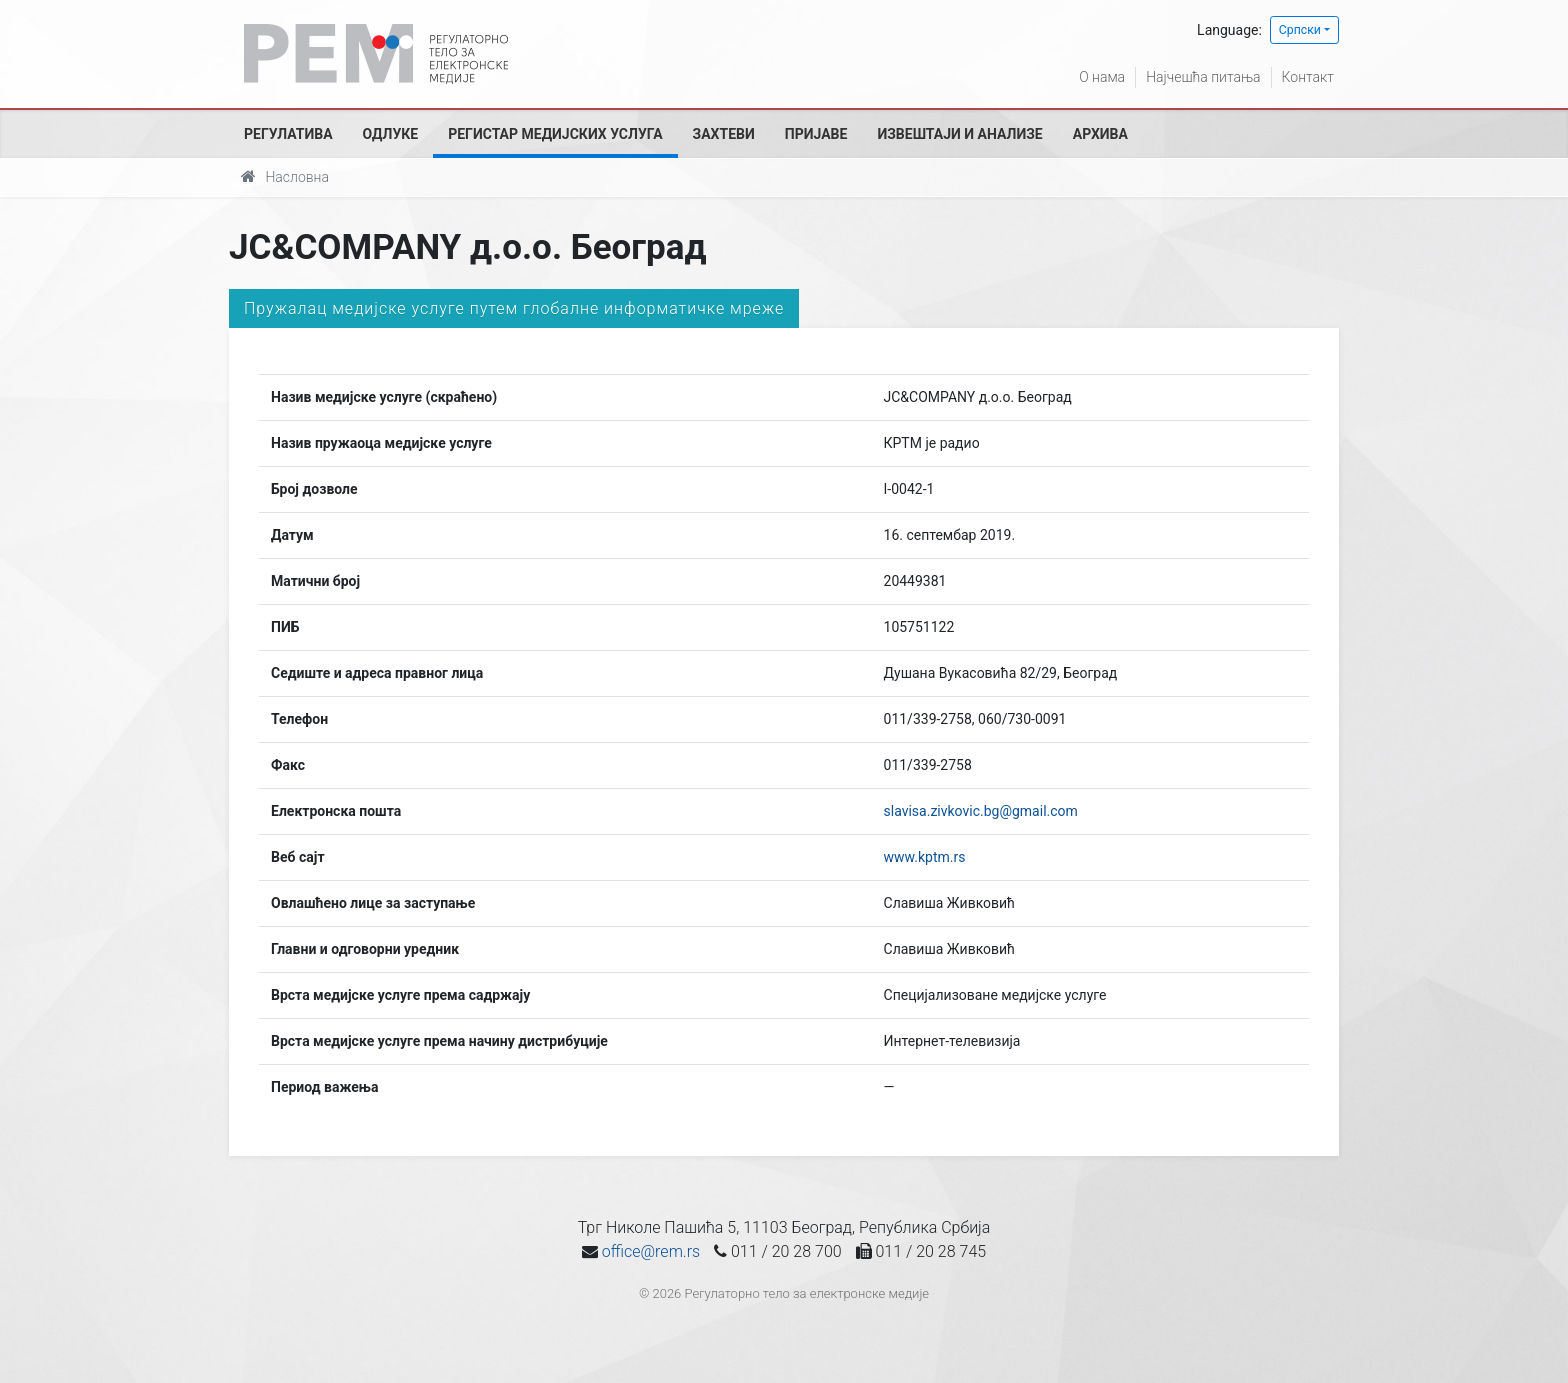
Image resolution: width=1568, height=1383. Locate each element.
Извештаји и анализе (959, 134)
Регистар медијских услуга (555, 134)
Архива (1100, 134)
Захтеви (724, 134)
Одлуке (391, 134)
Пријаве (816, 134)
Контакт (1308, 77)
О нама (1102, 77)
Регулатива (288, 134)
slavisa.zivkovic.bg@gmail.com (981, 811)
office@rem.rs (651, 1251)
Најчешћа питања (1203, 77)
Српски (1300, 30)
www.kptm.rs (925, 857)
